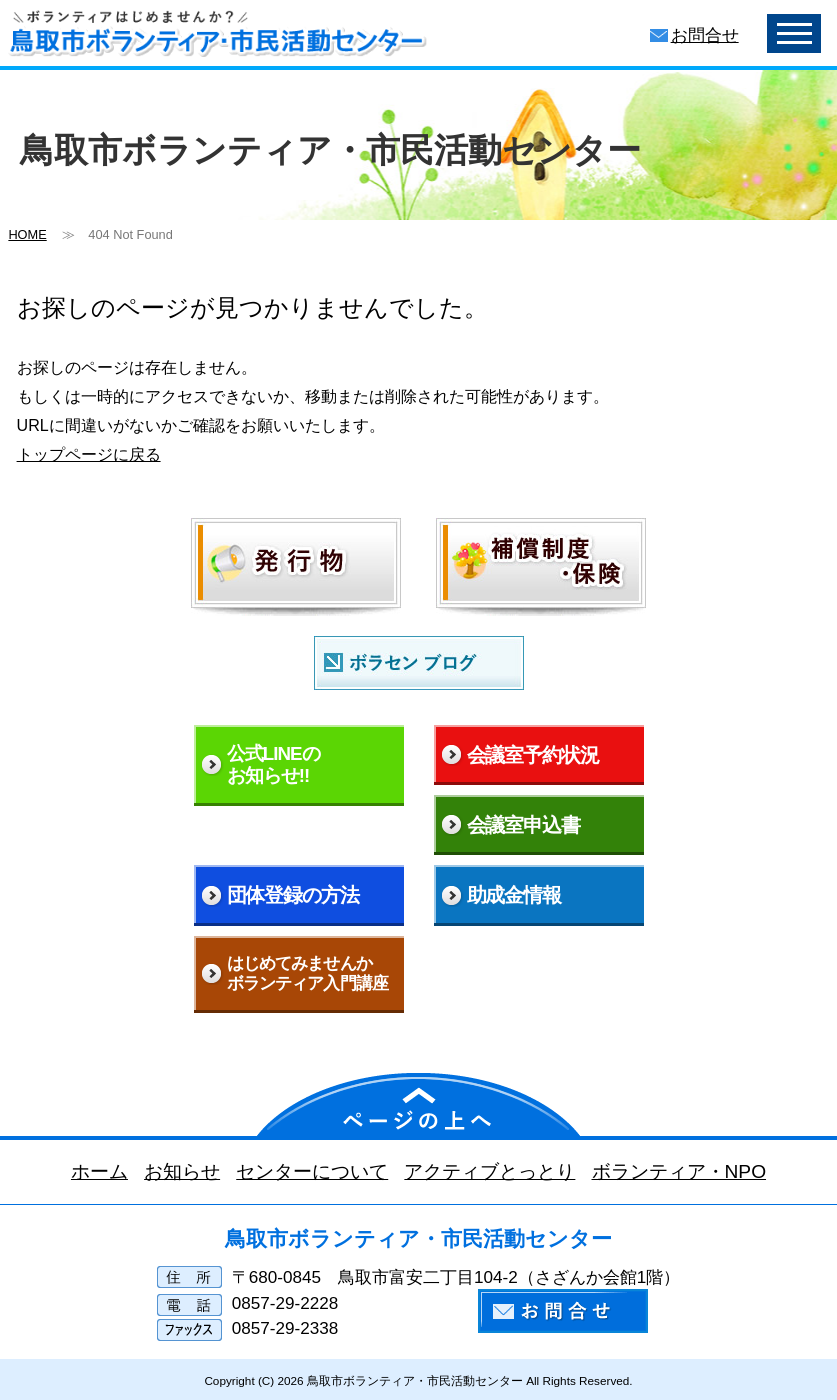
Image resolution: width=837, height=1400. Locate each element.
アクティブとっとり (489, 1171)
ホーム (99, 1171)
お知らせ (182, 1171)
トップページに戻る (89, 454)
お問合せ (705, 35)
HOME (27, 234)
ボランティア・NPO (678, 1171)
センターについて (312, 1171)
